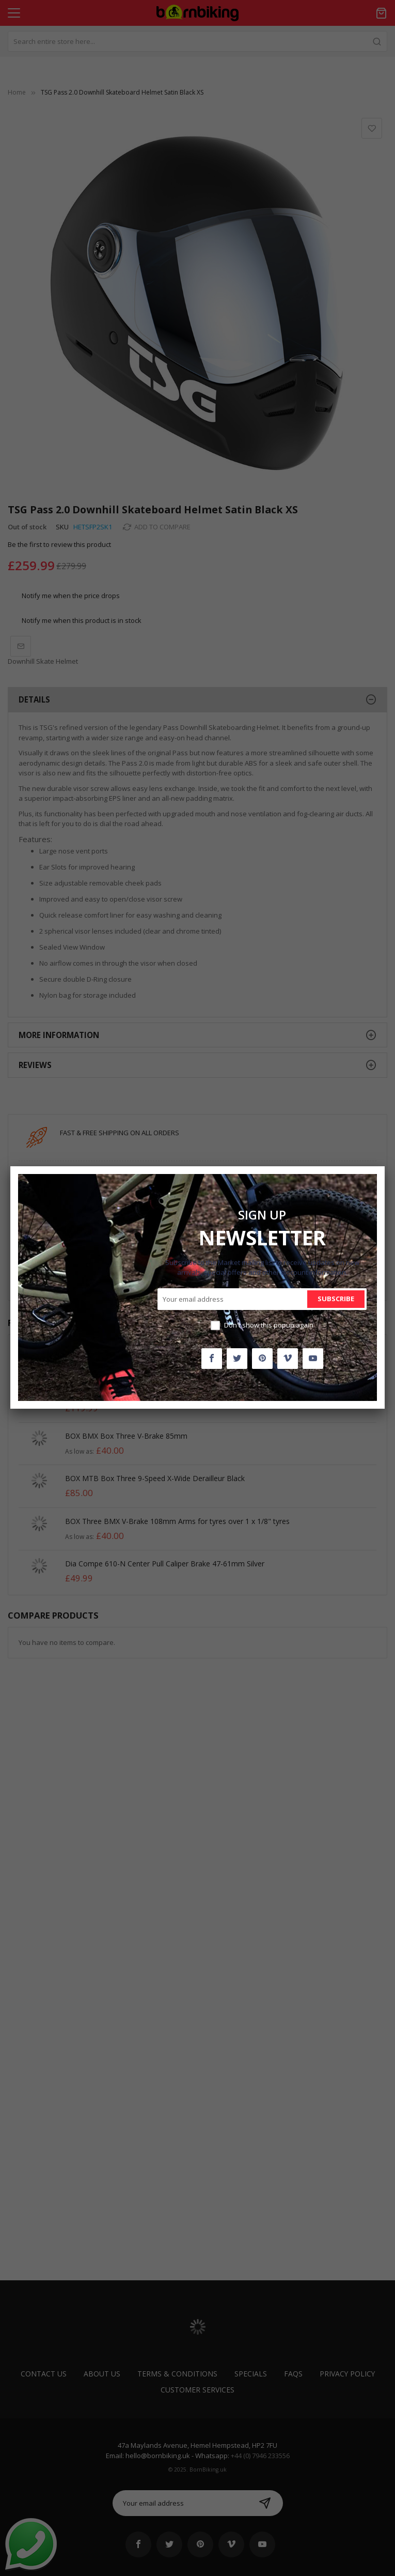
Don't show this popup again (268, 1325)
